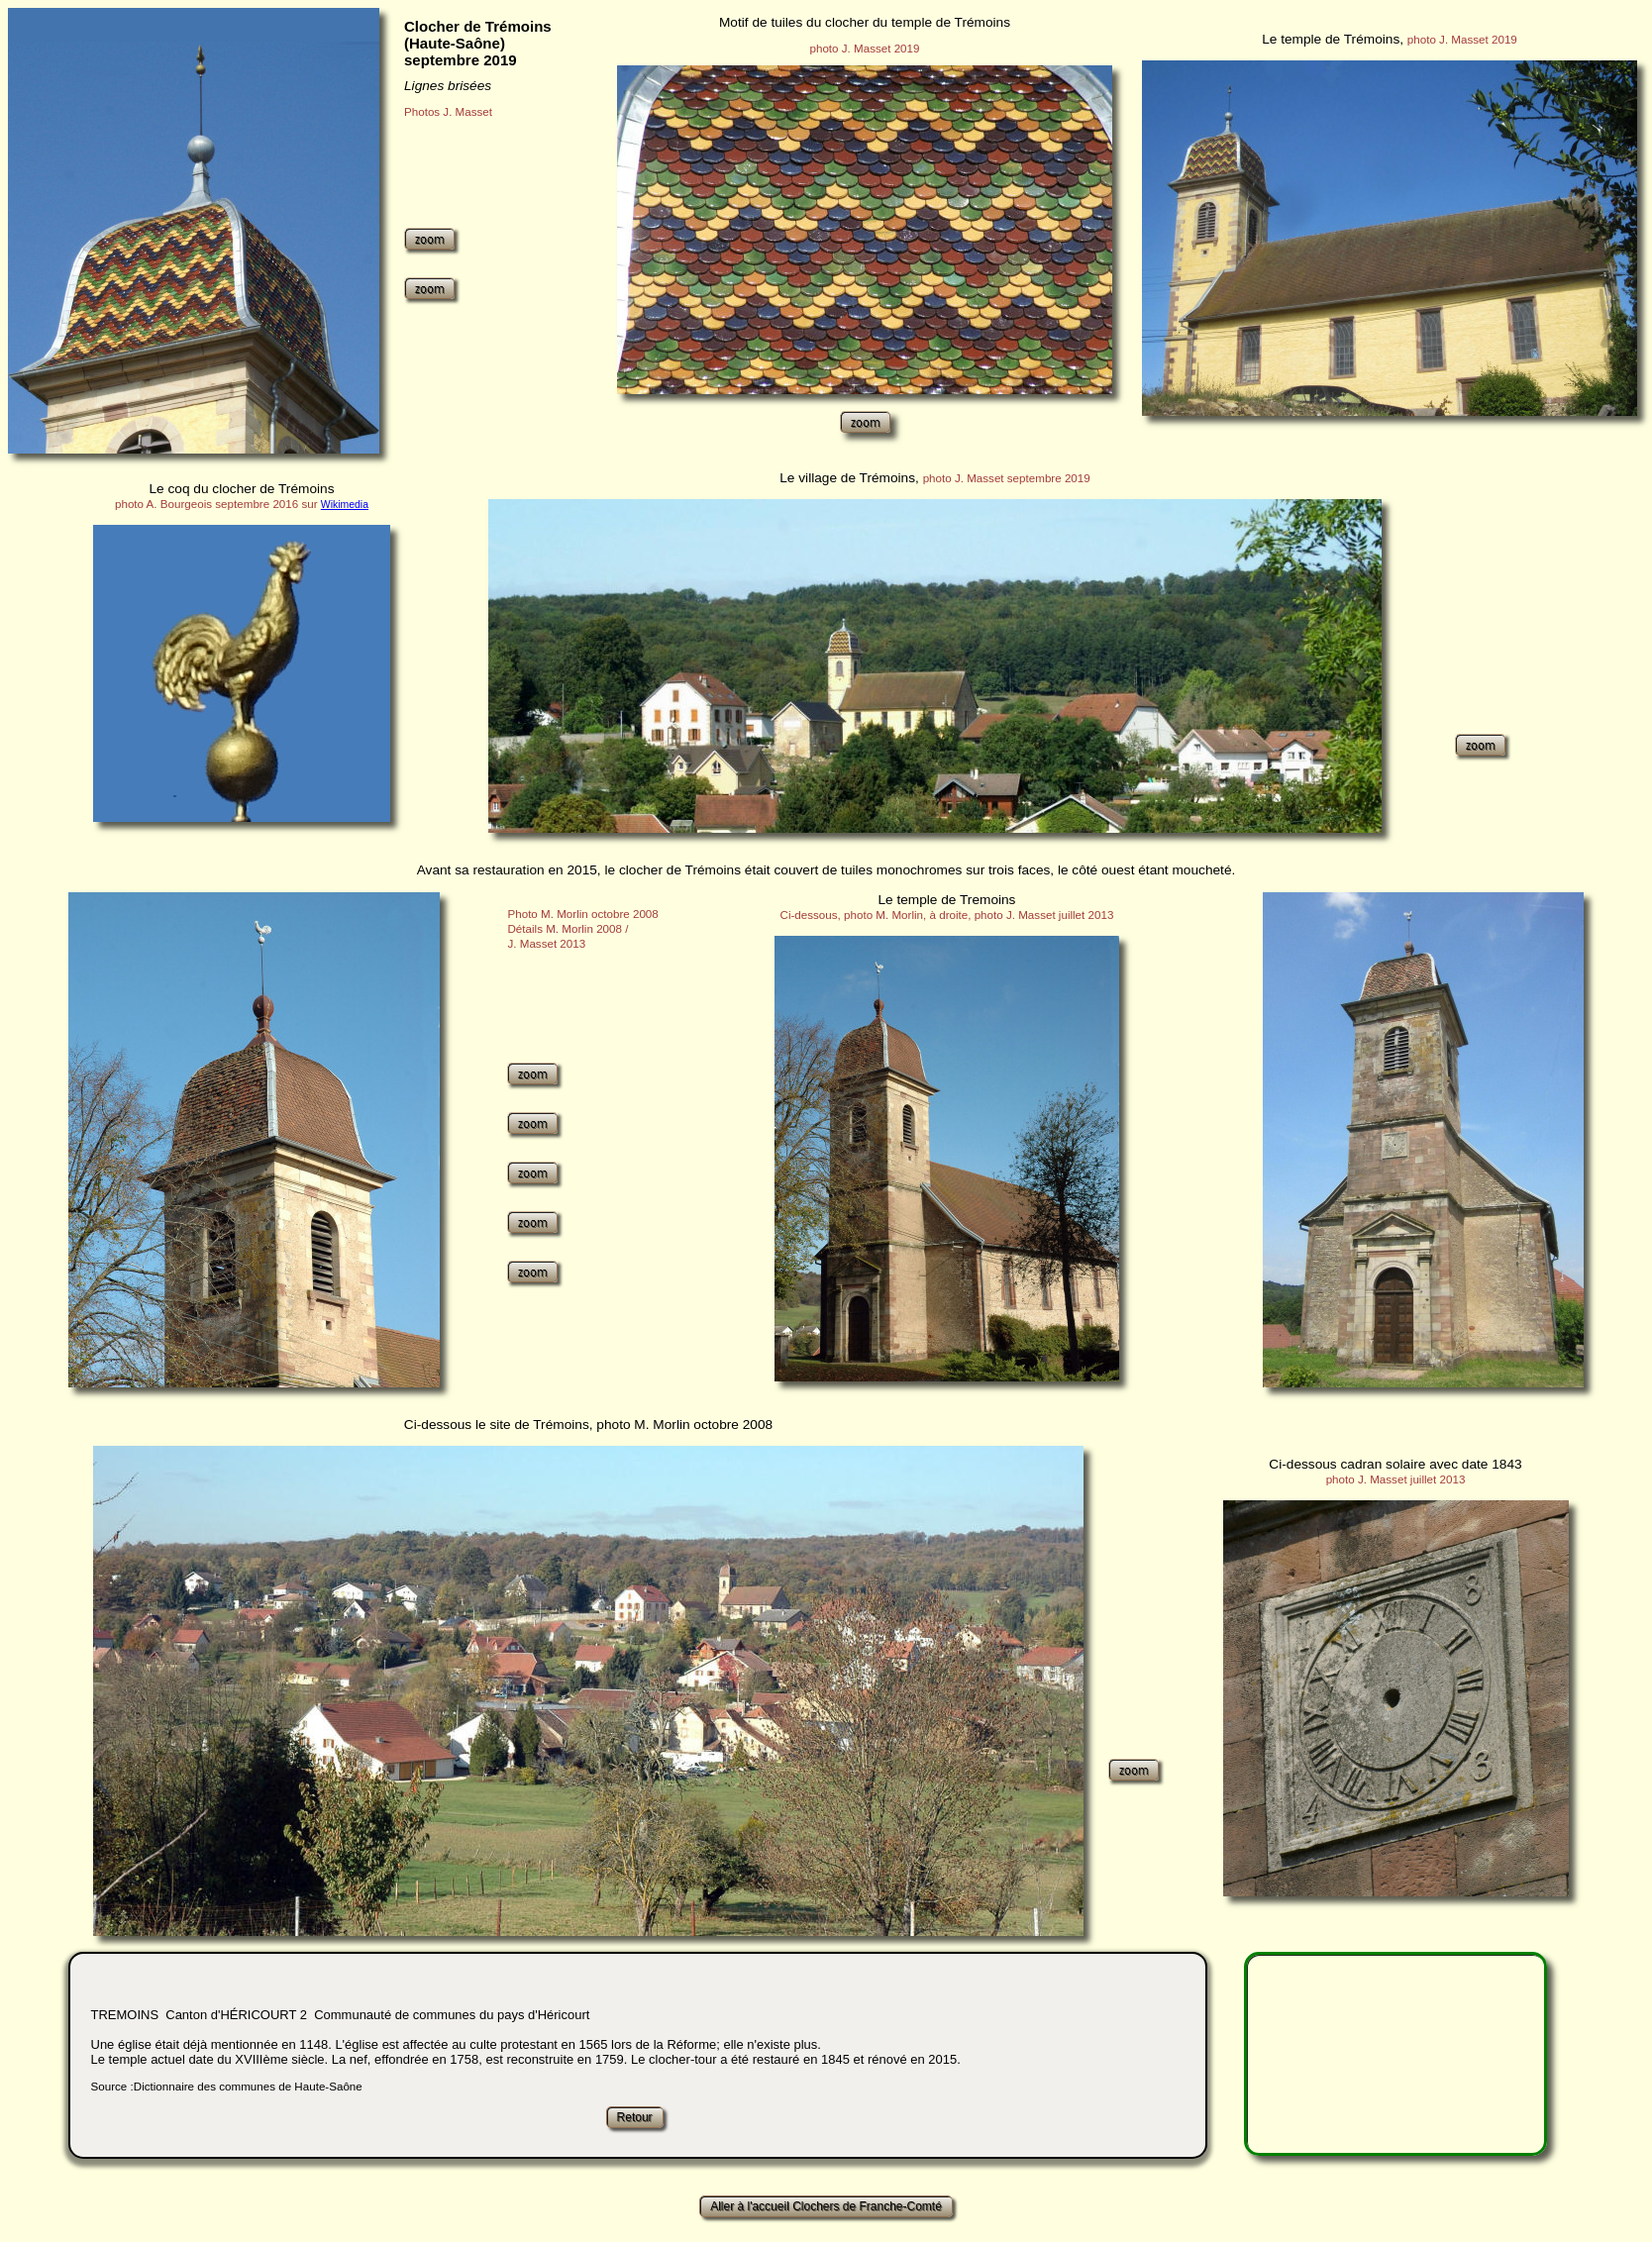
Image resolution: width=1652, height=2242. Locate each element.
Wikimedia (344, 504)
